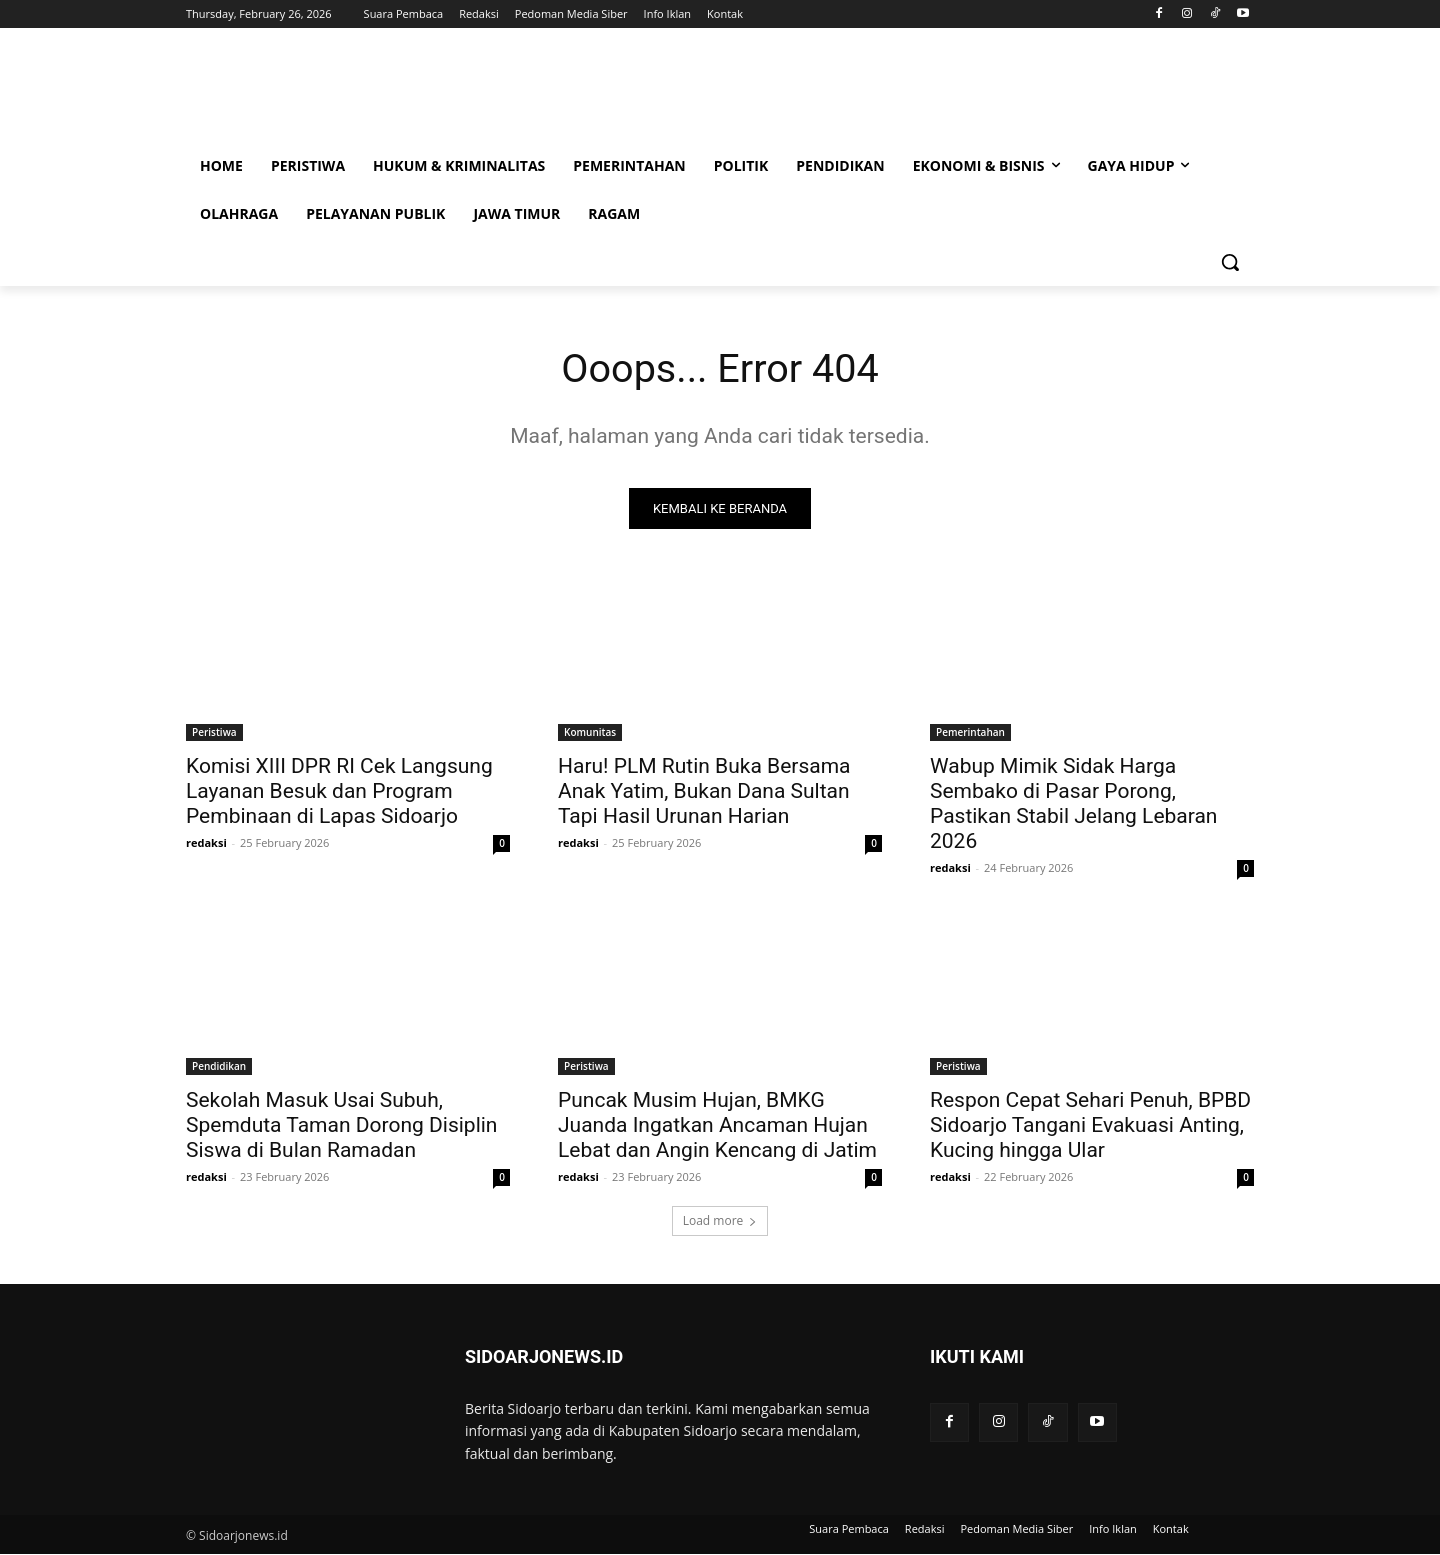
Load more (720, 1221)
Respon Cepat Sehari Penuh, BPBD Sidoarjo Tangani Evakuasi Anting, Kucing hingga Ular (1090, 1126)
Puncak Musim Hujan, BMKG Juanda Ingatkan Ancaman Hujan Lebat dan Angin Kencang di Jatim (717, 1126)
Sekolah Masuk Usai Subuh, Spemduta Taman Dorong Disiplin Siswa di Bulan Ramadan (341, 1126)
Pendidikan (219, 1067)
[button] (1230, 262)
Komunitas (590, 733)
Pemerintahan (970, 733)
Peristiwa (214, 733)
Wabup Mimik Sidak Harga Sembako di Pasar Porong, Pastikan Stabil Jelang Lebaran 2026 (1073, 804)
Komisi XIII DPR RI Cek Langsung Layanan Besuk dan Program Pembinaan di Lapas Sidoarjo (339, 792)
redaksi (206, 843)
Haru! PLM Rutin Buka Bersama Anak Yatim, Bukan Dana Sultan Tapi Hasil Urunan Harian (704, 792)
